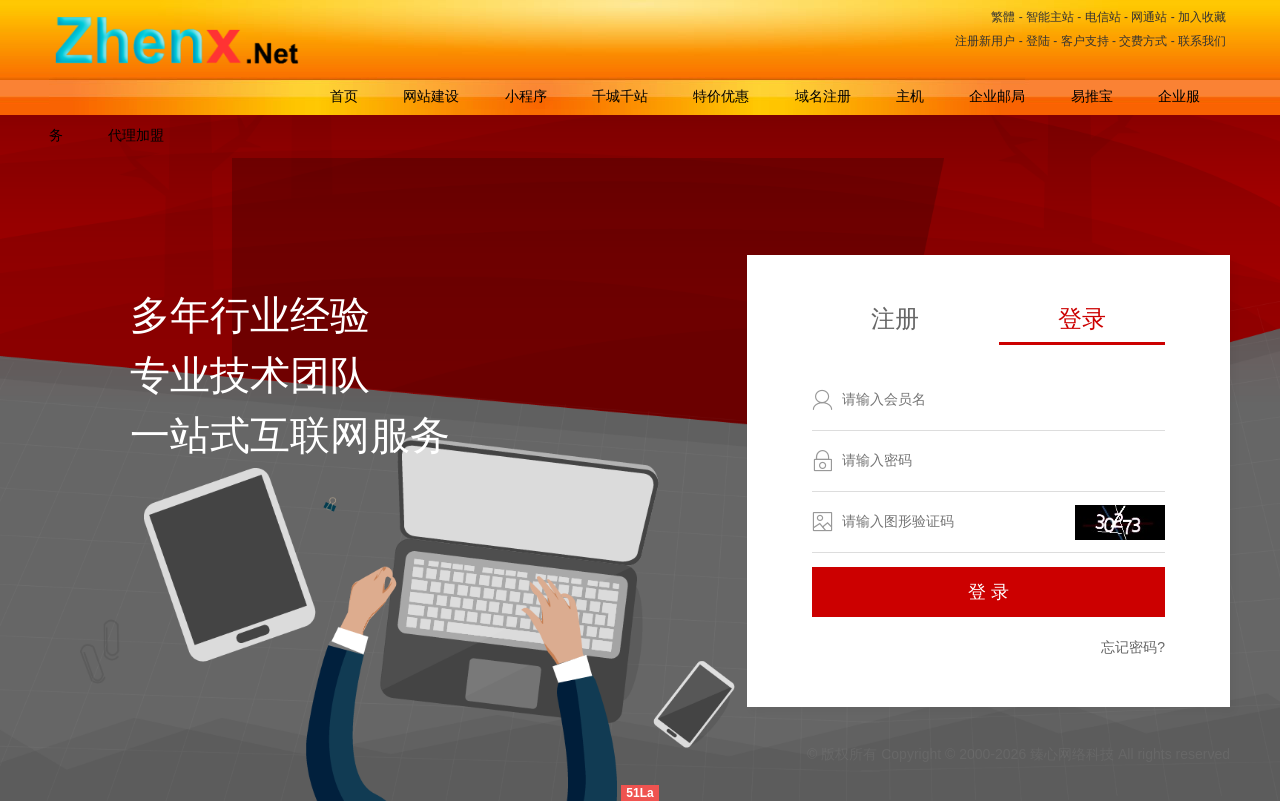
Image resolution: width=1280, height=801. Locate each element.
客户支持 (1085, 41)
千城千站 (620, 96)
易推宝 (1092, 96)
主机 (910, 96)
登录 (1082, 318)
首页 (344, 96)
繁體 (1003, 17)
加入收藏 (1202, 17)
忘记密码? (1133, 647)
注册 (895, 318)
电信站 (1103, 17)
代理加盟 (136, 135)
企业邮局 (997, 96)
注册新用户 (985, 41)
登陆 (1038, 41)
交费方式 (1143, 41)
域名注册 (823, 96)
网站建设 (431, 96)
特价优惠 (721, 96)
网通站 (1149, 17)
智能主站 (1050, 17)
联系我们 (1202, 41)
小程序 (526, 96)
